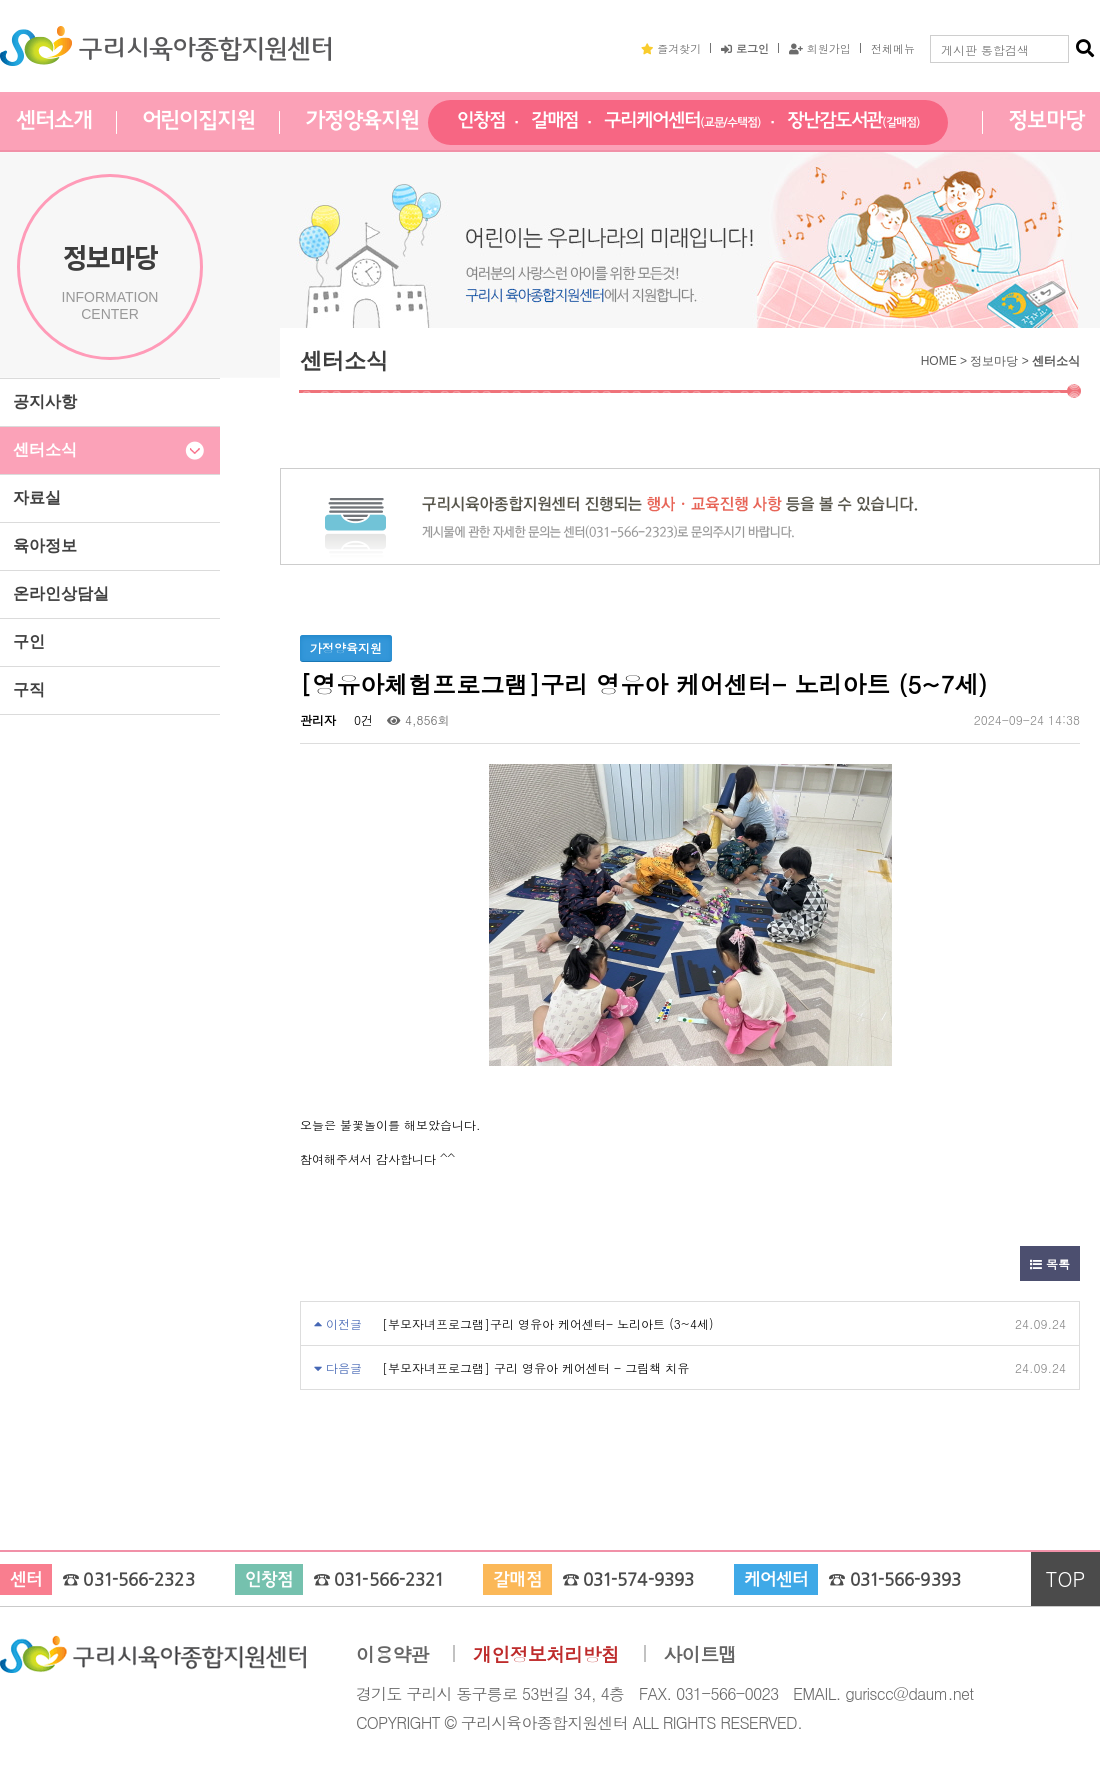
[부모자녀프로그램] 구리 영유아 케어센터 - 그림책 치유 (535, 1367)
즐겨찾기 (671, 48)
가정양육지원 (361, 121)
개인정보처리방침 (546, 1654)
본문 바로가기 (0, 0)
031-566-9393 (905, 1580)
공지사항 (45, 401)
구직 (29, 689)
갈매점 (555, 121)
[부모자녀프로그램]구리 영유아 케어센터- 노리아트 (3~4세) (548, 1323)
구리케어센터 (682, 121)
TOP (1066, 1578)
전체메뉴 (893, 48)
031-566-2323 (138, 1580)
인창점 (481, 121)
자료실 (37, 497)
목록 (1050, 1263)
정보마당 (1046, 121)
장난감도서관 (853, 121)
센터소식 (45, 449)
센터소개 (54, 121)
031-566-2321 (388, 1580)
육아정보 (45, 545)
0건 (361, 719)
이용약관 (392, 1654)
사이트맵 (700, 1654)
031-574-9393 (638, 1580)
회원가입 (820, 48)
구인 (29, 641)
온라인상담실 (61, 593)
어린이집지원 (198, 121)
